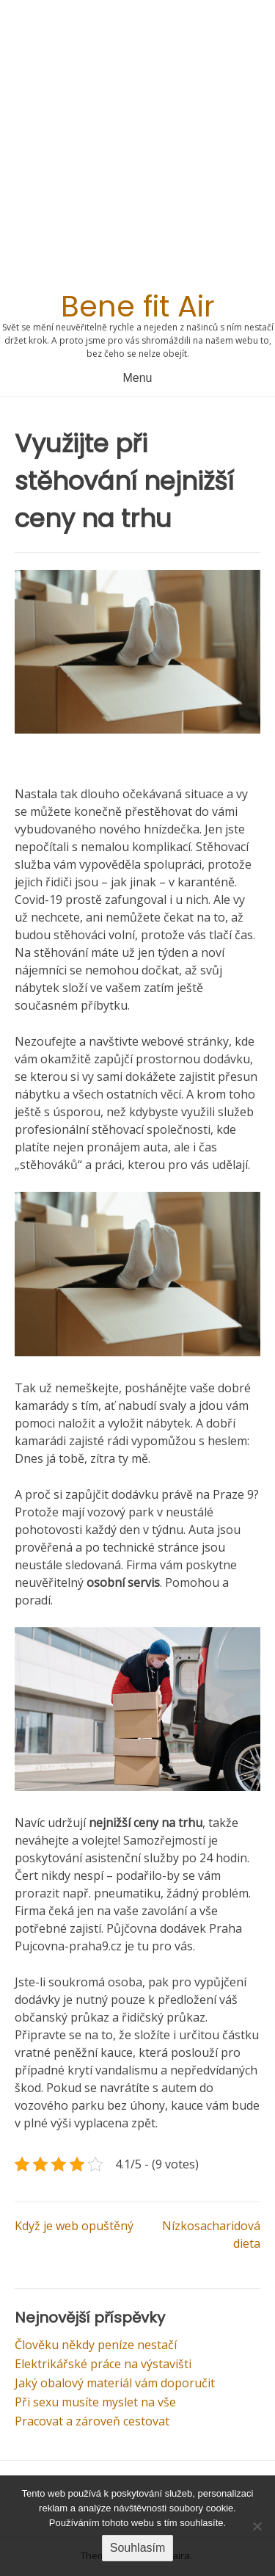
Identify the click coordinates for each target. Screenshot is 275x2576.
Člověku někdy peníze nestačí (96, 2345)
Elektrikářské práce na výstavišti (103, 2364)
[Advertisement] (137, 149)
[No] (256, 2526)
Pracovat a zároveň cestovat (92, 2421)
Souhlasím (138, 2547)
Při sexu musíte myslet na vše (95, 2402)
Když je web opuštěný (74, 2226)
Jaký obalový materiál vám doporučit (115, 2383)
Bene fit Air (138, 306)
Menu (137, 378)
